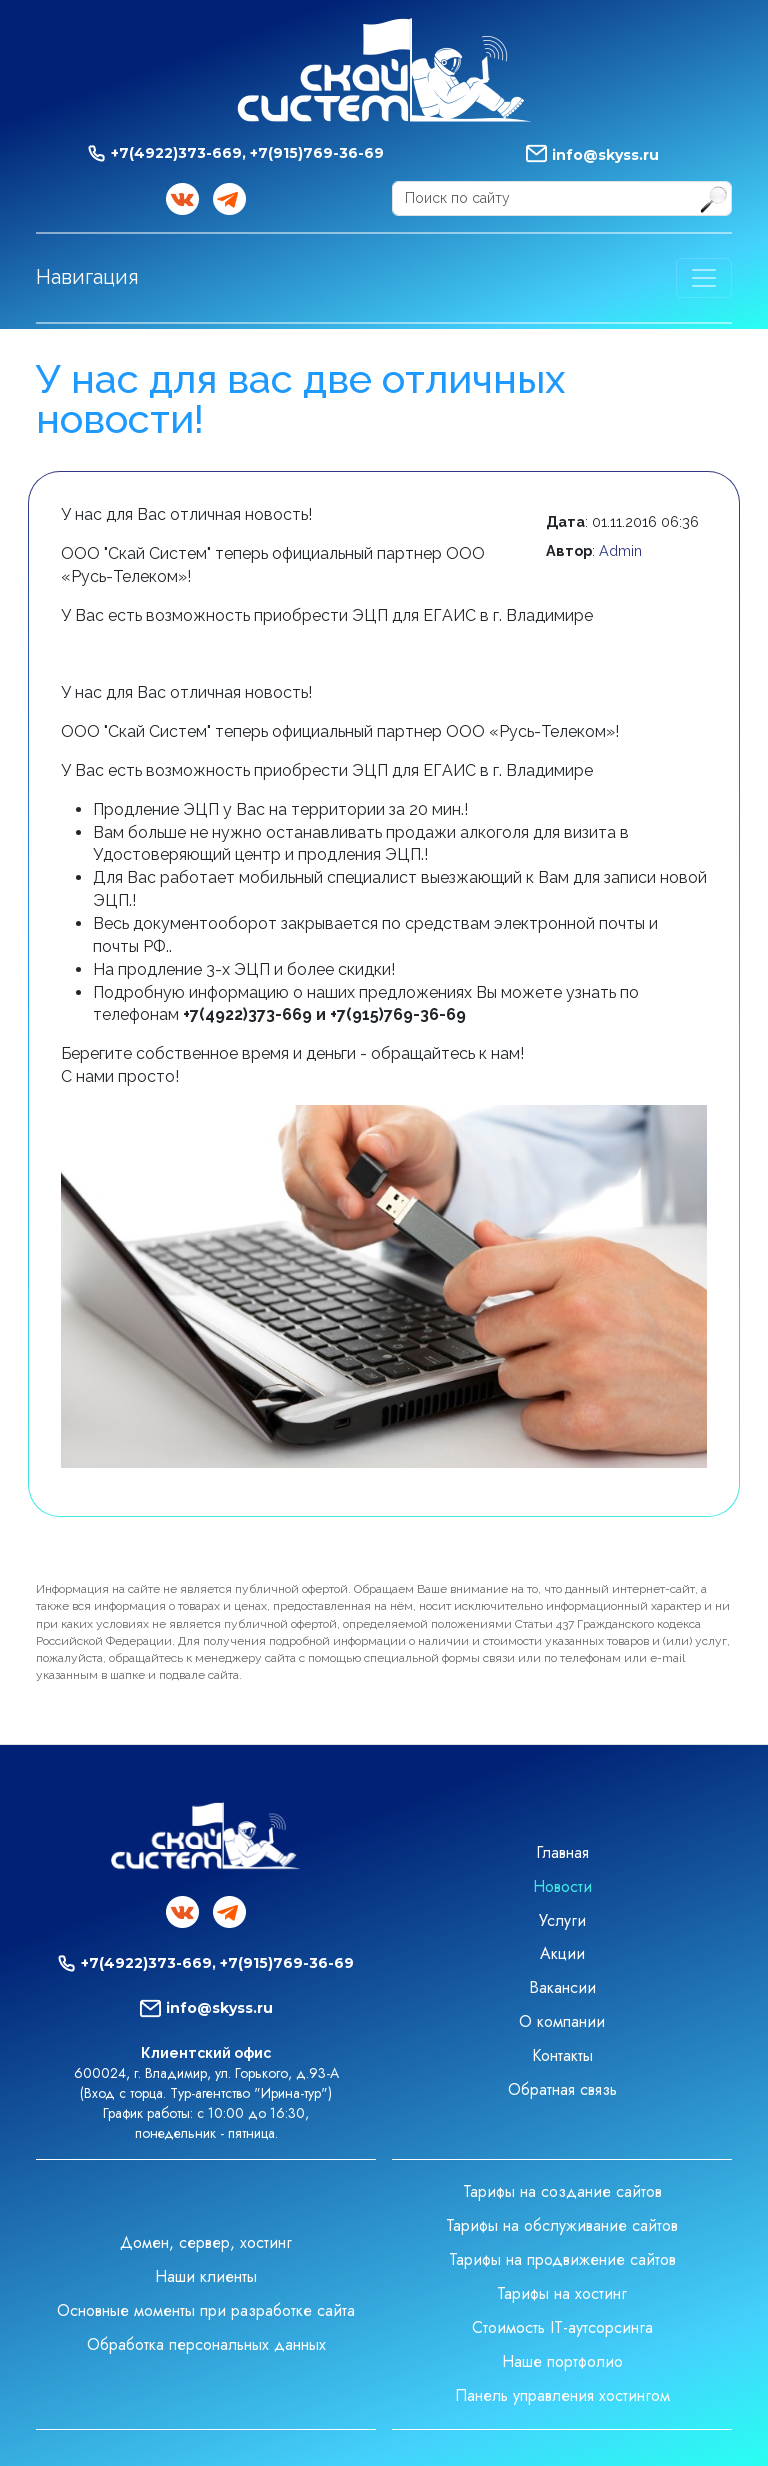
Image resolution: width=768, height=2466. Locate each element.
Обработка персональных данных (206, 2344)
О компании (562, 2021)
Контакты (562, 2055)
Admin (620, 550)
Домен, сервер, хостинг (206, 2242)
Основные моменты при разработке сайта (206, 2310)
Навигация (87, 277)
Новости (562, 1886)
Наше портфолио (562, 2361)
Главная (562, 1852)
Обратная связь (562, 2089)
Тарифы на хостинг (562, 2293)
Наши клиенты (206, 2276)
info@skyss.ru (605, 155)
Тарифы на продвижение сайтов (562, 2259)
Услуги (562, 1920)
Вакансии (562, 1987)
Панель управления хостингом (562, 2395)
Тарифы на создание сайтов (562, 2191)
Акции (562, 1953)
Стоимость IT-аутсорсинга (562, 2327)
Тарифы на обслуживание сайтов (562, 2225)
